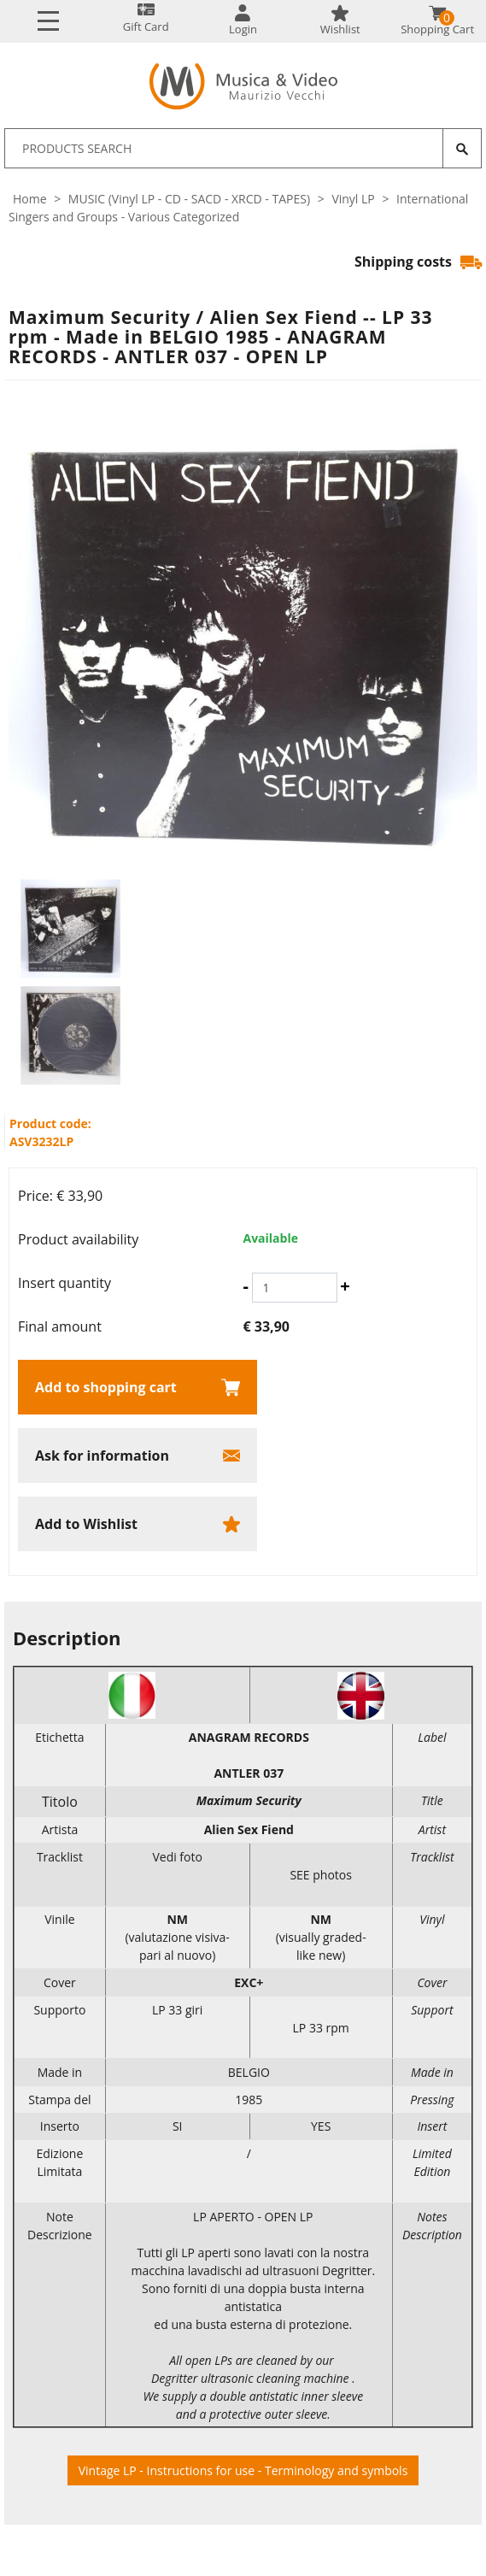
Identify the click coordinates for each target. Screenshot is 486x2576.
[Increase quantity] (344, 1286)
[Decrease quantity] (246, 1286)
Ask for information (102, 1455)
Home (30, 199)
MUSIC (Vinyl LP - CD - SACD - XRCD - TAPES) (189, 199)
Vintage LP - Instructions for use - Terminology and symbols (243, 2470)
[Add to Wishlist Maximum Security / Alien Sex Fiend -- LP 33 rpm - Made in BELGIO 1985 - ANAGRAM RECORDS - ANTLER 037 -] (137, 1524)
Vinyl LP (352, 199)
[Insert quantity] (294, 1288)
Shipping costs (418, 261)
